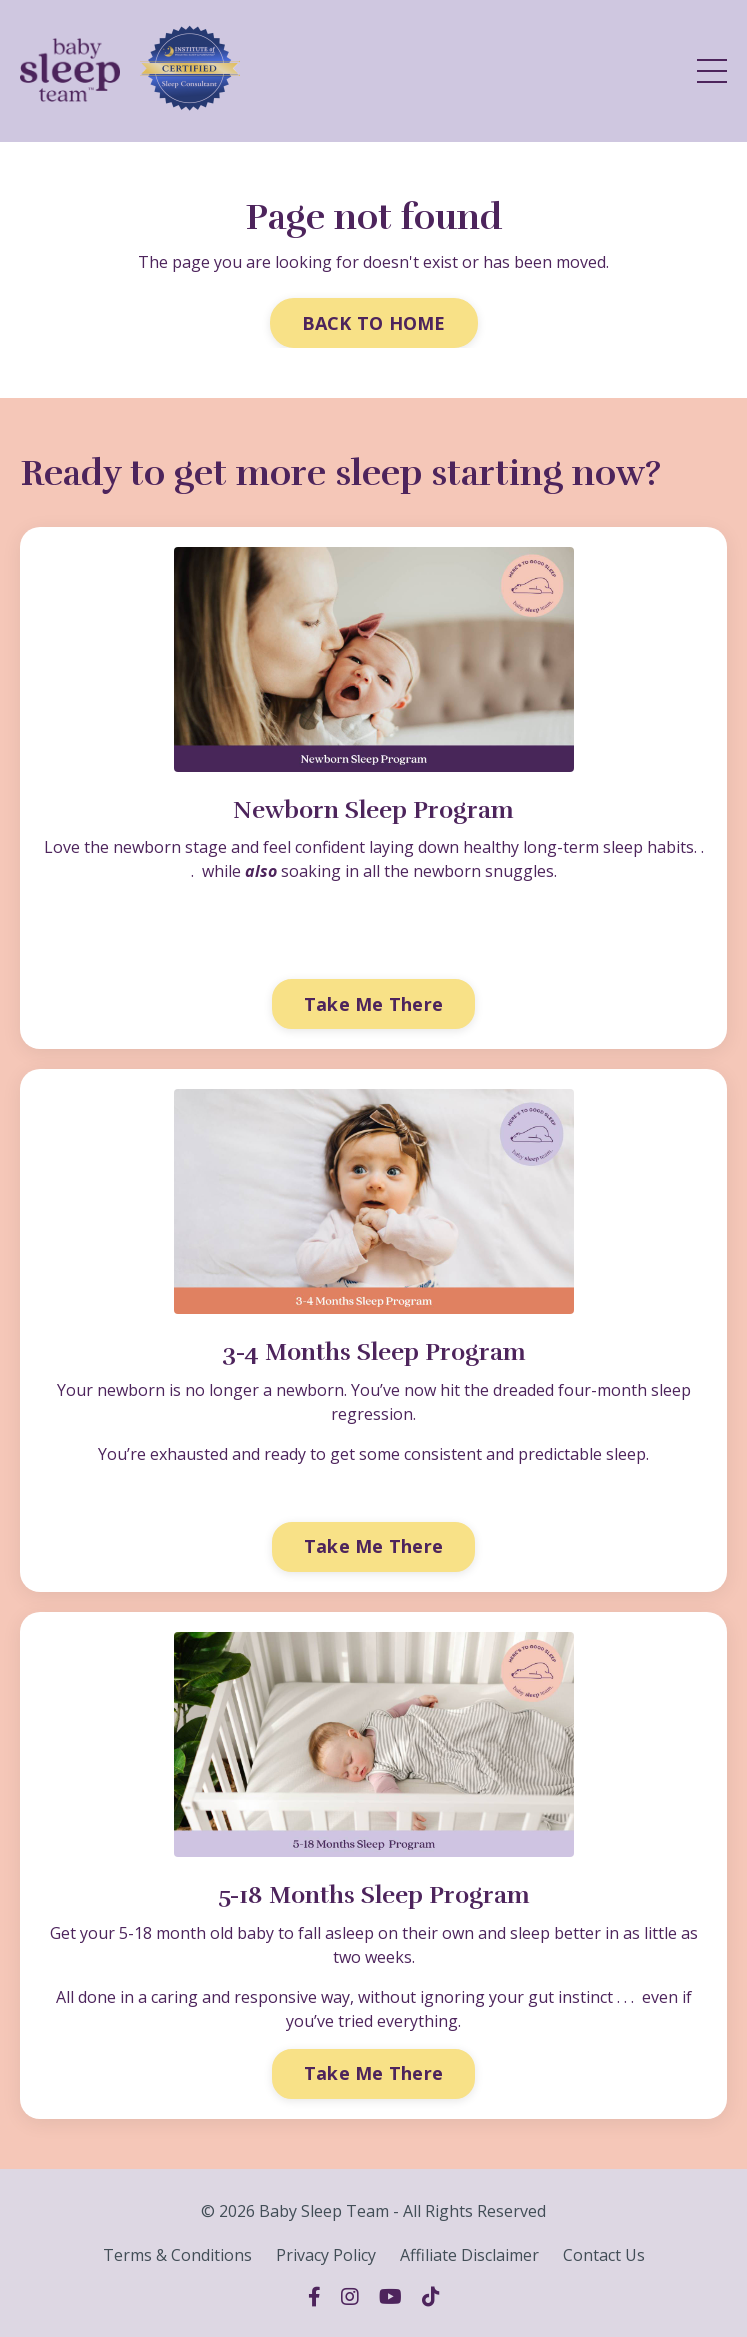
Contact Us (604, 2255)
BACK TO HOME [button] (374, 323)
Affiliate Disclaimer (469, 2255)
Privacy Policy (326, 2255)
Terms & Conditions (177, 2255)
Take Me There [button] (373, 1004)
